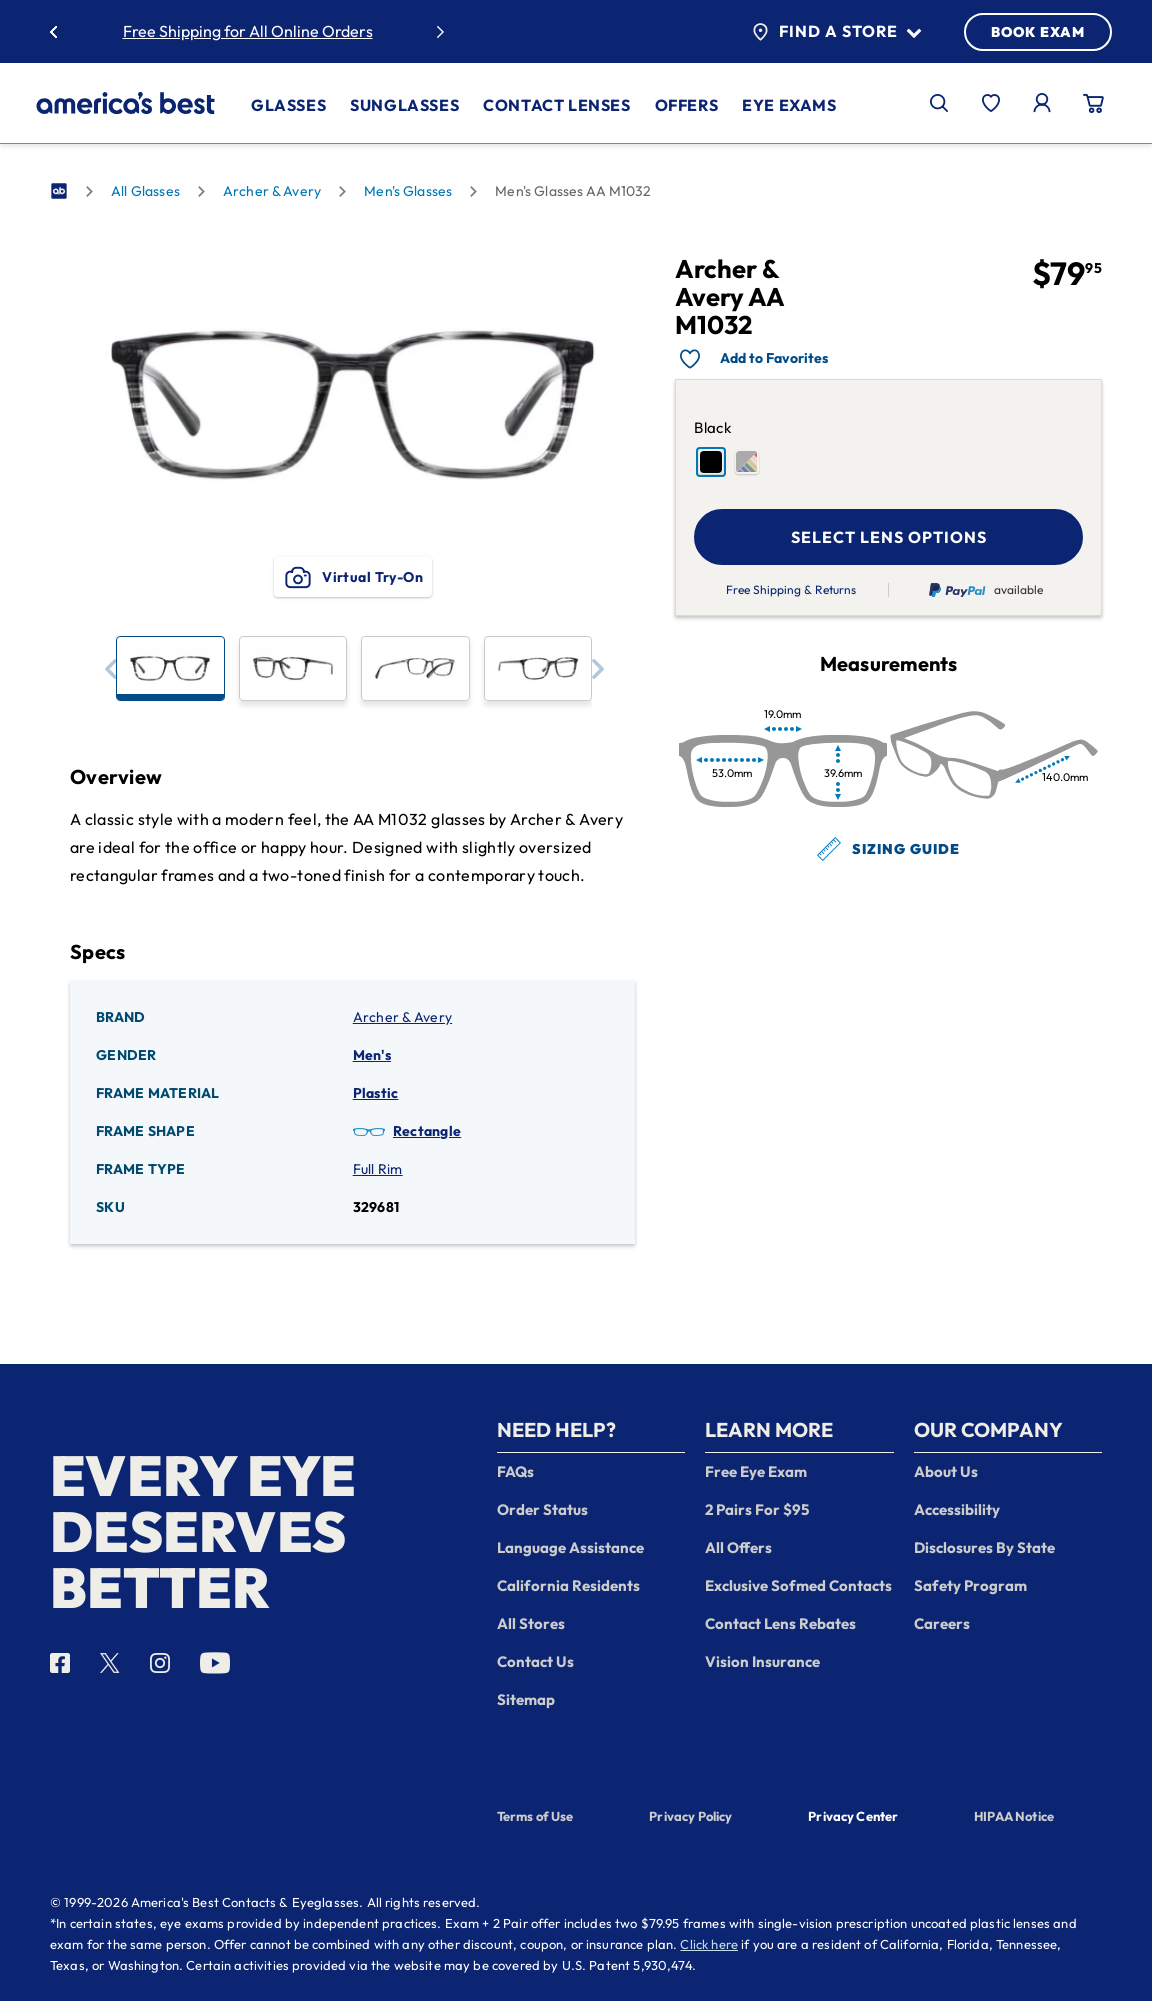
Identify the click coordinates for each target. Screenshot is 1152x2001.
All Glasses (145, 191)
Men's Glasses (408, 191)
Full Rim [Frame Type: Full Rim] (378, 1169)
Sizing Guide (888, 849)
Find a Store (836, 32)
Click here (709, 1944)
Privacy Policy (690, 1816)
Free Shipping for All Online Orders (248, 31)
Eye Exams (789, 105)
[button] (110, 668)
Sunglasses (404, 105)
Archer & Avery (272, 191)
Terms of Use (535, 1816)
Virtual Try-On (352, 577)
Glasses (288, 105)
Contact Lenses (556, 105)
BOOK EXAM (1038, 32)
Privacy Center (853, 1818)
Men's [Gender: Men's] (372, 1055)
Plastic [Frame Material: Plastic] (376, 1093)
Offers (687, 105)
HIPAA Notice (1014, 1816)
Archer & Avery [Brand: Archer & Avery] (403, 1017)
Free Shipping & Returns (791, 590)
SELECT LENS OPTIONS (889, 537)
